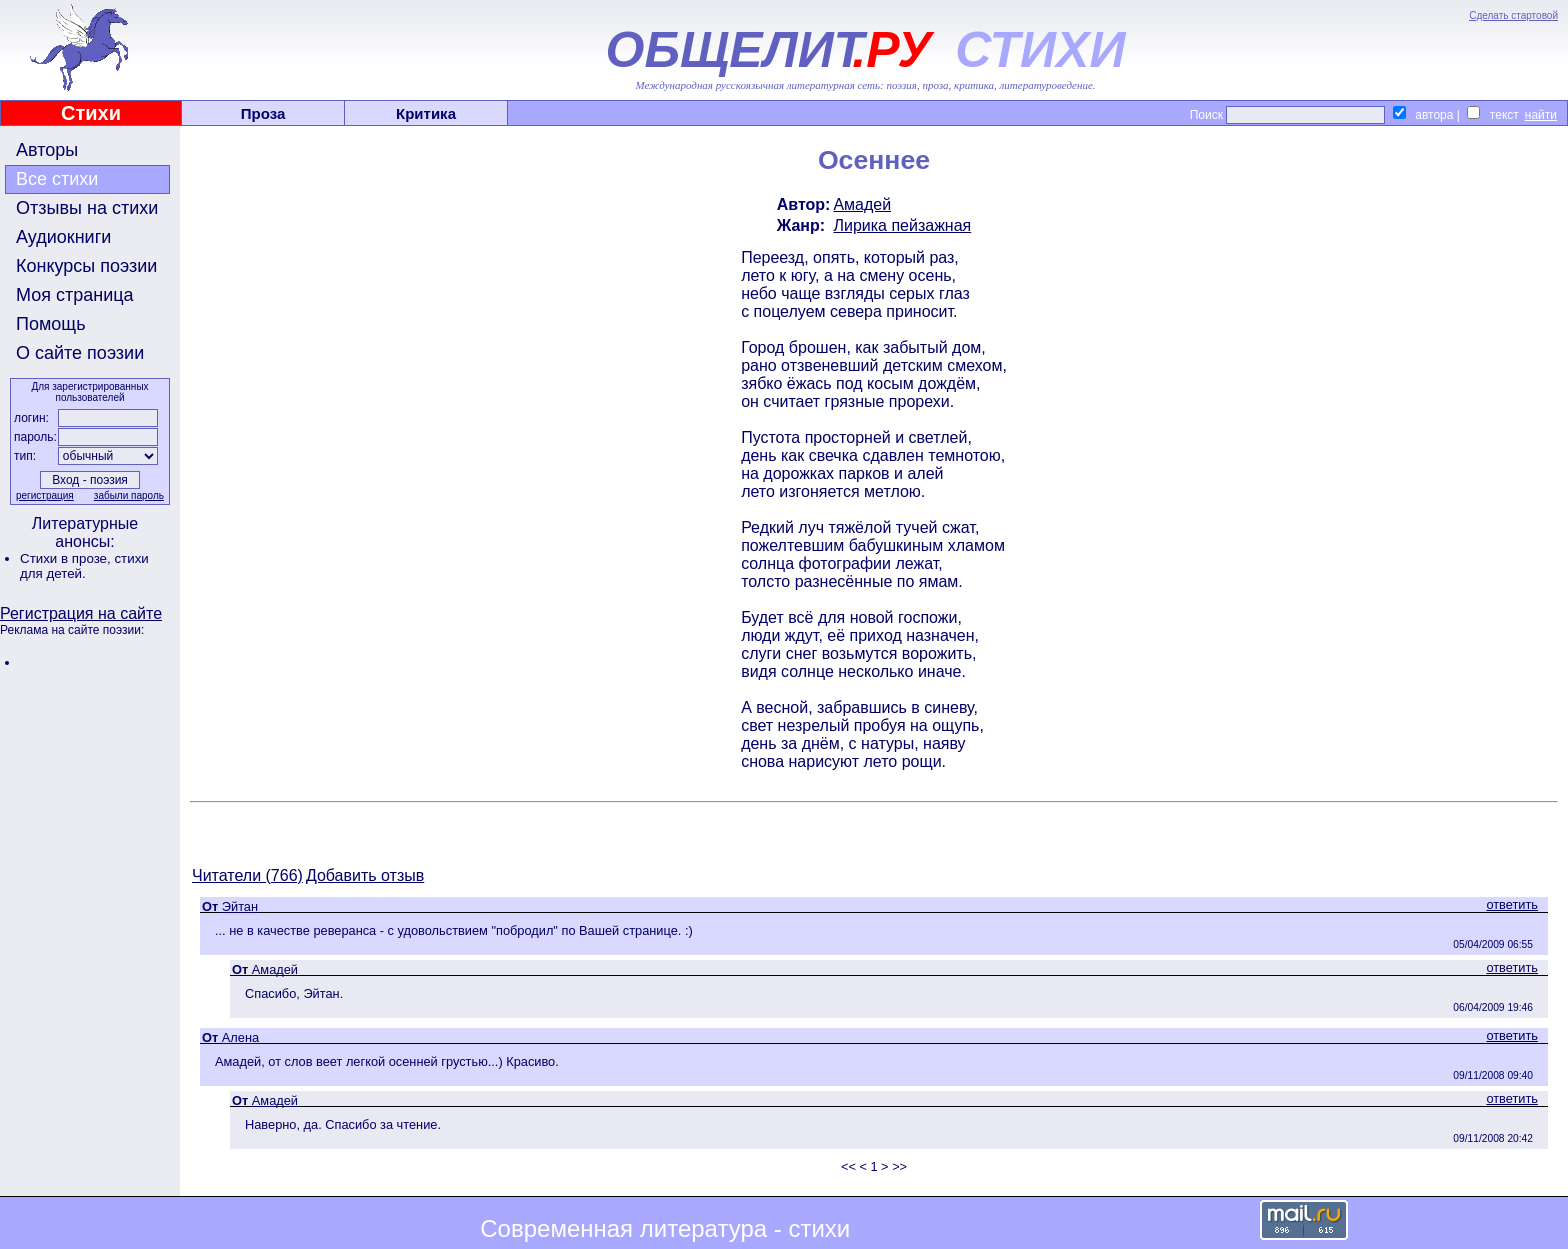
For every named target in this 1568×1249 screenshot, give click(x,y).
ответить (1512, 904)
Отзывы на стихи (87, 208)
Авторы (47, 150)
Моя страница (75, 295)
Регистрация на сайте (81, 613)
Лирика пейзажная (902, 225)
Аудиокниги (63, 237)
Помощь (51, 324)
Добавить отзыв (365, 875)
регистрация (45, 495)
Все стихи (57, 179)
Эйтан (240, 906)
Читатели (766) (247, 875)
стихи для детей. (84, 566)
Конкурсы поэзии (86, 266)
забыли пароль (129, 495)
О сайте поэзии (80, 353)
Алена (240, 1037)
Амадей (862, 204)
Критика (426, 113)
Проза (263, 113)
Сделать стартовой (1513, 15)
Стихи (91, 113)
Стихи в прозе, (67, 558)
